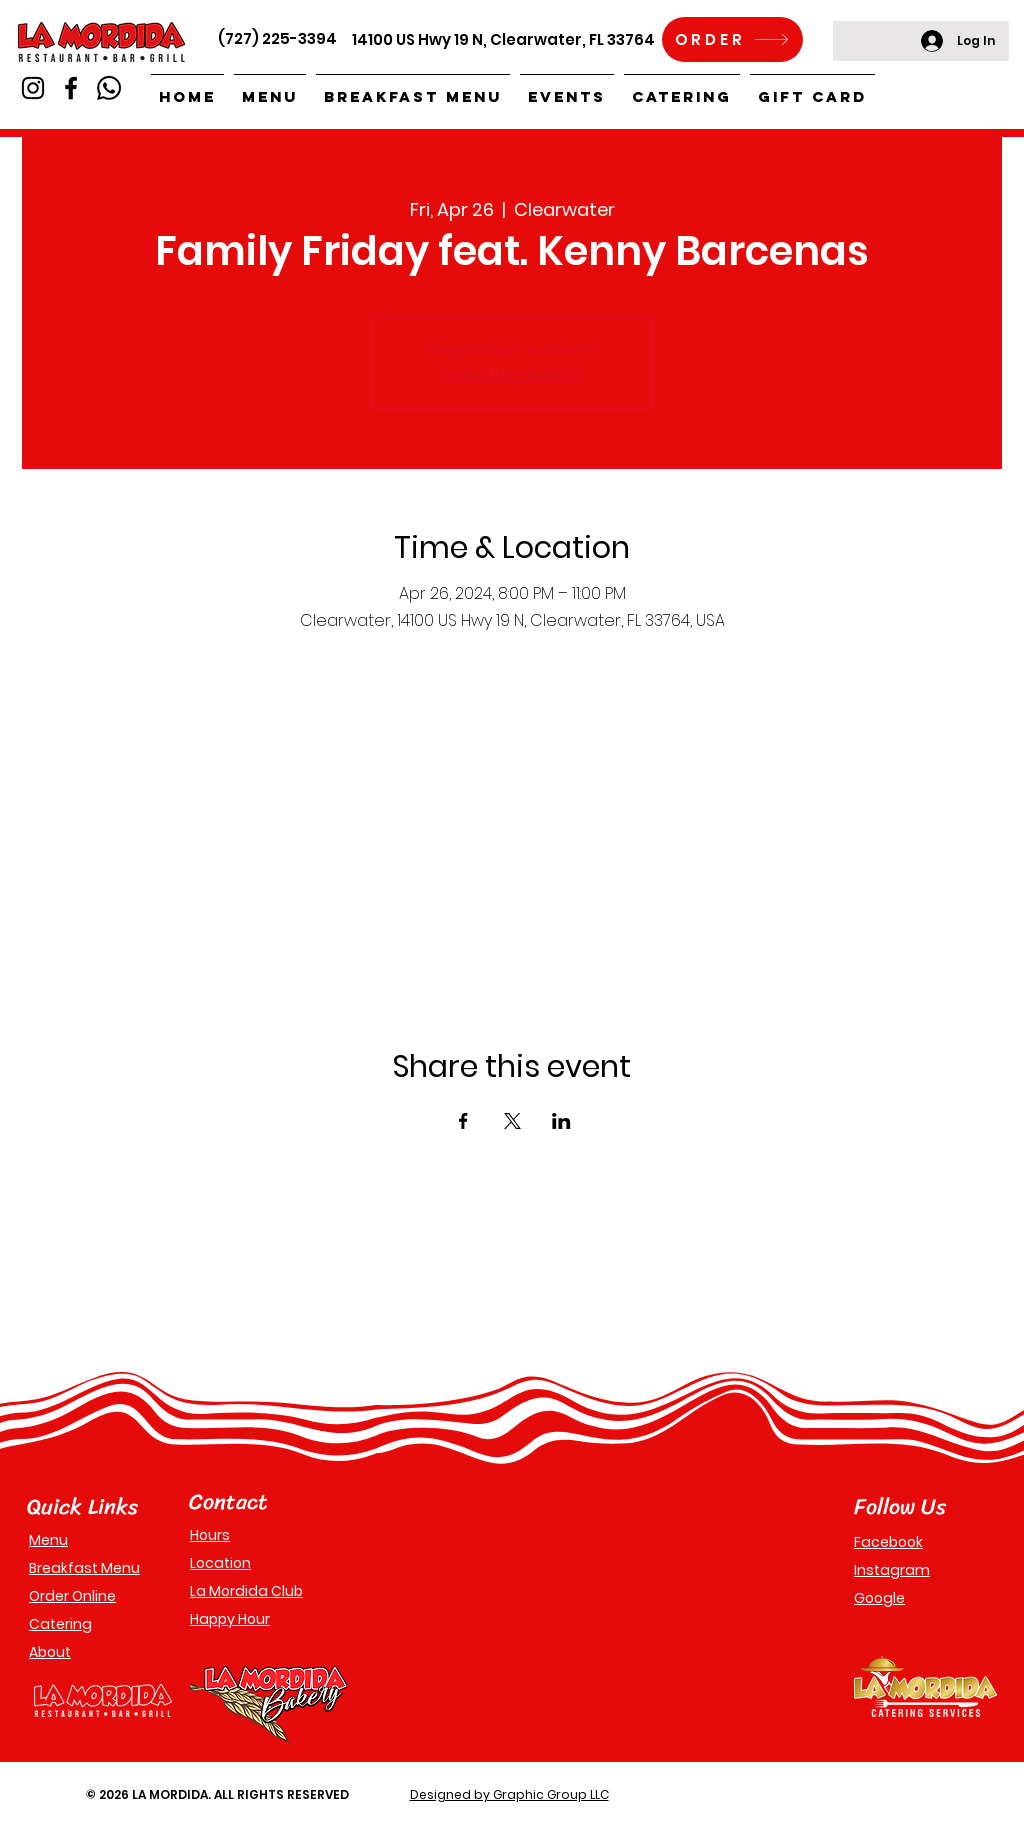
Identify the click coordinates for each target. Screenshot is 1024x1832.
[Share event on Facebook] (463, 1121)
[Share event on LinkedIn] (561, 1121)
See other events (512, 374)
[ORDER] (732, 39)
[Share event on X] (512, 1121)
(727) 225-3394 (277, 38)
